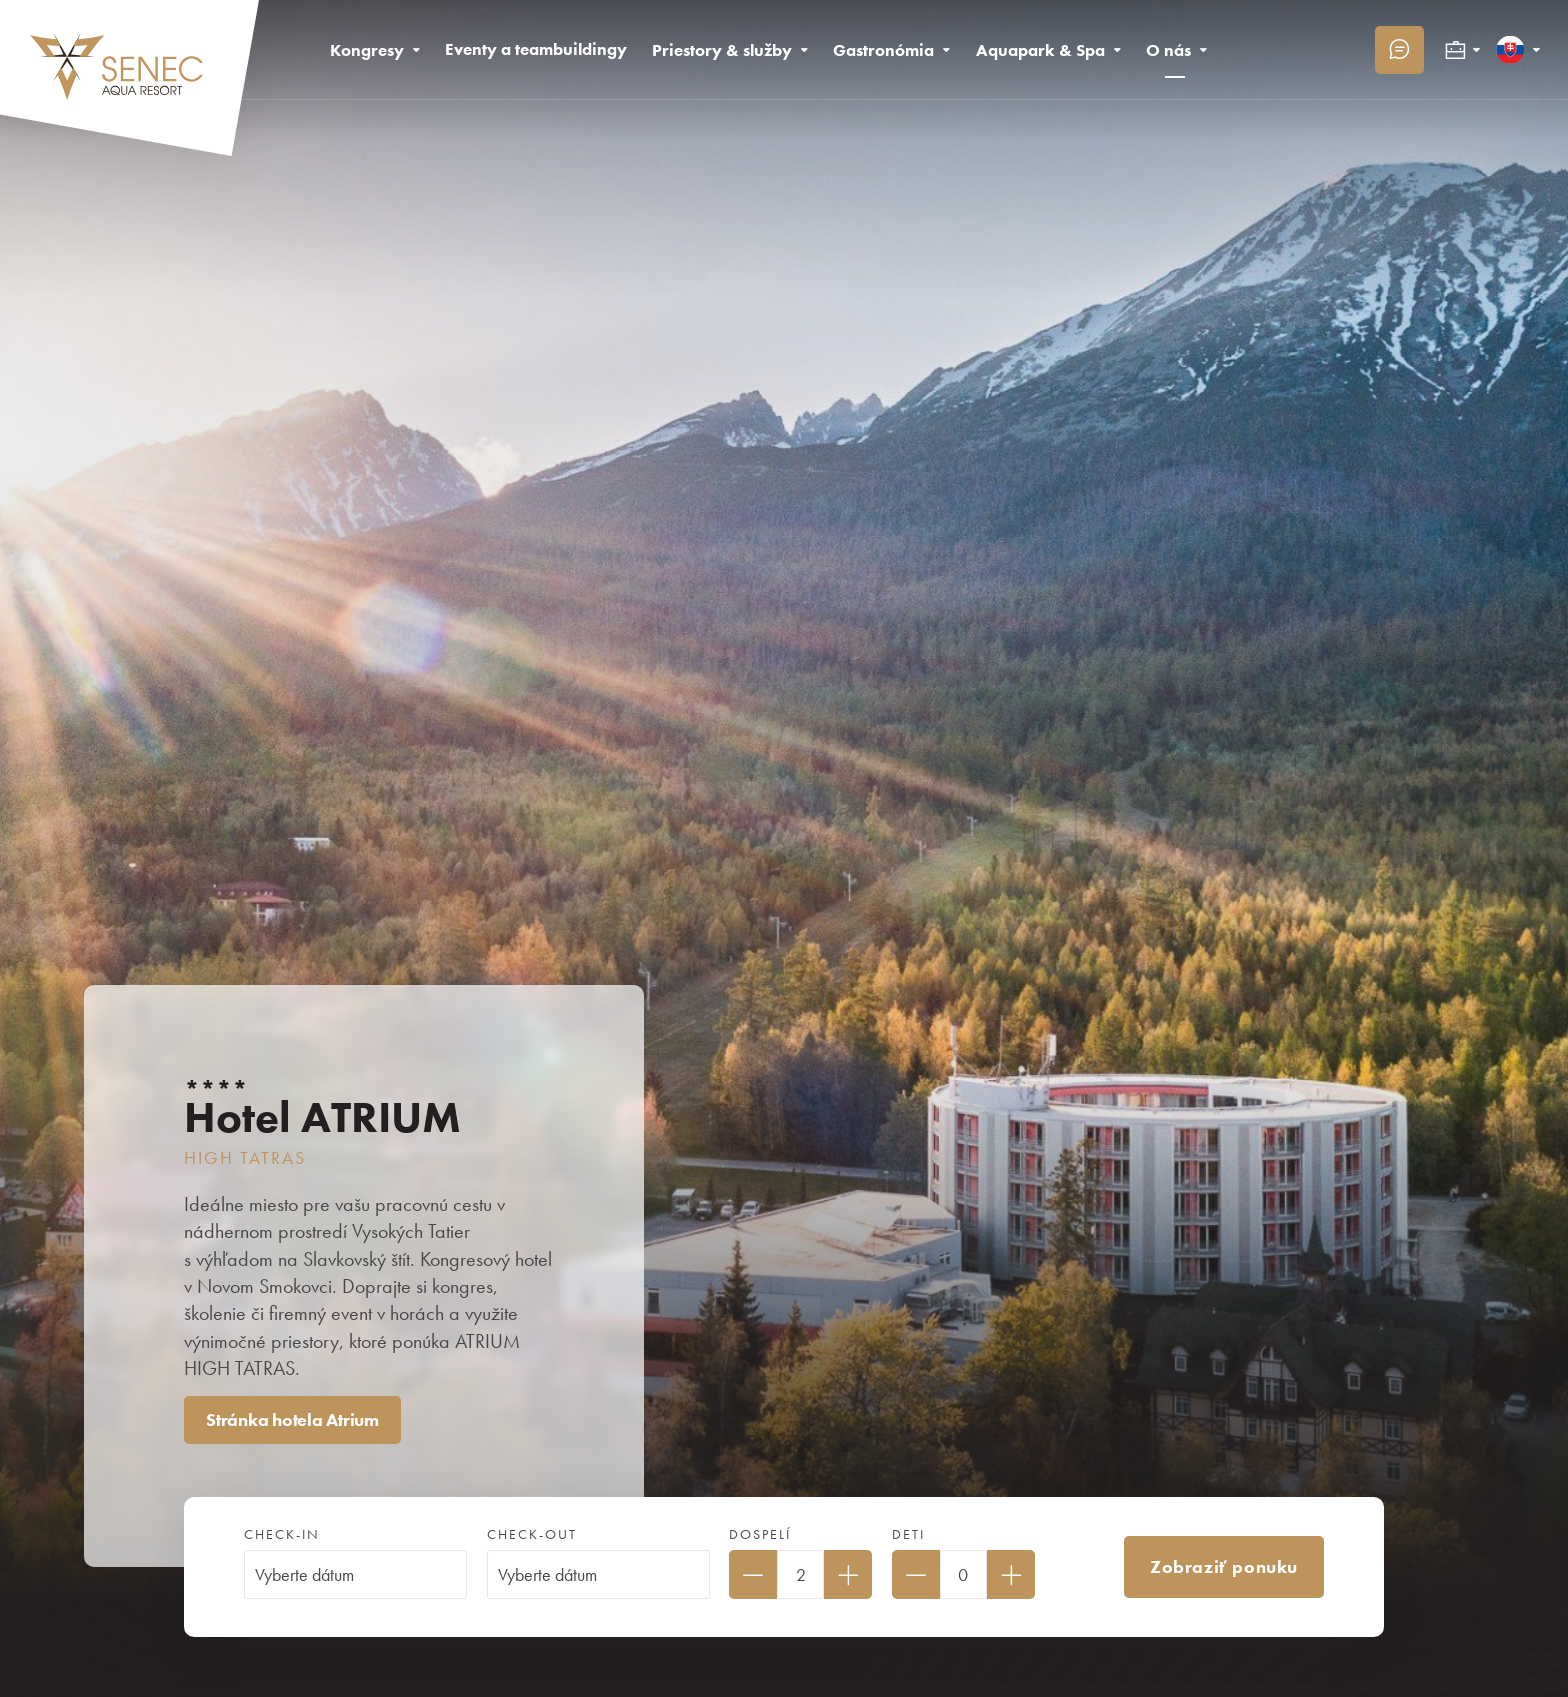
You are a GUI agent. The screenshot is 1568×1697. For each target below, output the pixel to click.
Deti (908, 1534)
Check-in (282, 1534)
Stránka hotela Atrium (292, 1420)
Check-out (532, 1534)
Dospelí (760, 1534)
